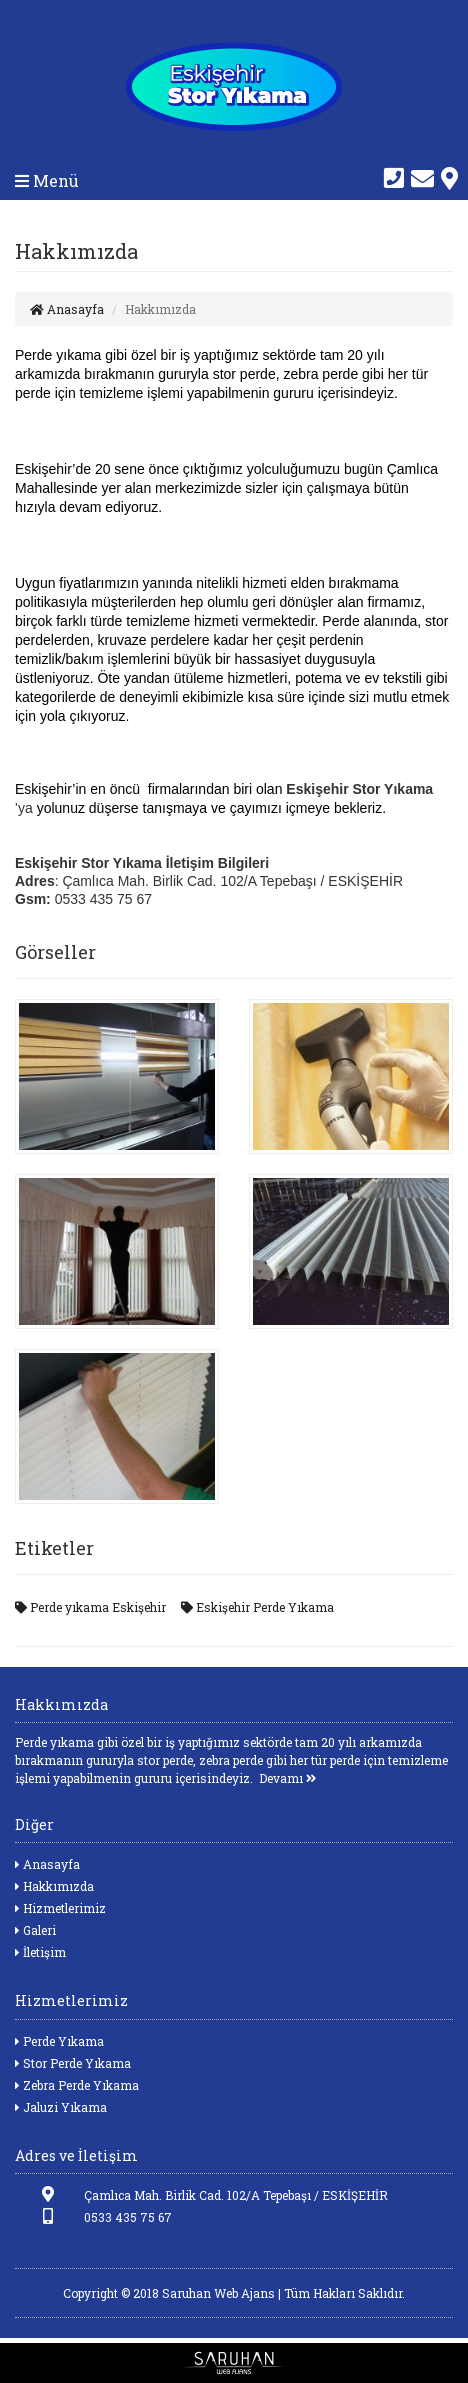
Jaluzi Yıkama (61, 2107)
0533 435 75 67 (93, 2216)
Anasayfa (67, 309)
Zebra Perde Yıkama (77, 2085)
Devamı (288, 1778)
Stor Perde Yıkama (73, 2063)
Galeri (35, 1930)
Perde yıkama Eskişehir (90, 1607)
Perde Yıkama (59, 2041)
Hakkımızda (54, 1886)
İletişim (40, 1952)
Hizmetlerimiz (60, 1908)
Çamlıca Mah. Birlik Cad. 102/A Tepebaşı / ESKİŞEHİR (201, 2194)
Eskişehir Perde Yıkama (257, 1607)
